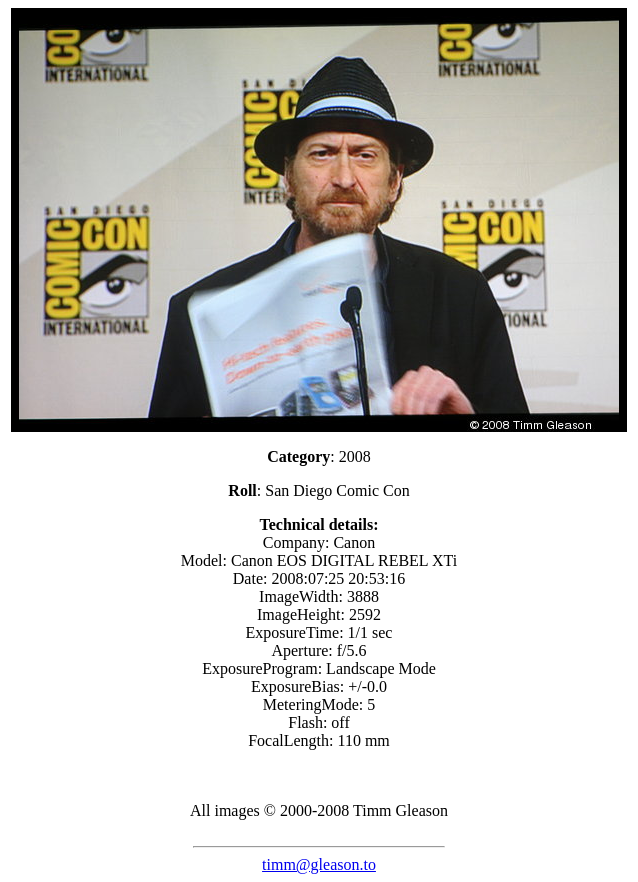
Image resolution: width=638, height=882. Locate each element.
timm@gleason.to (319, 864)
